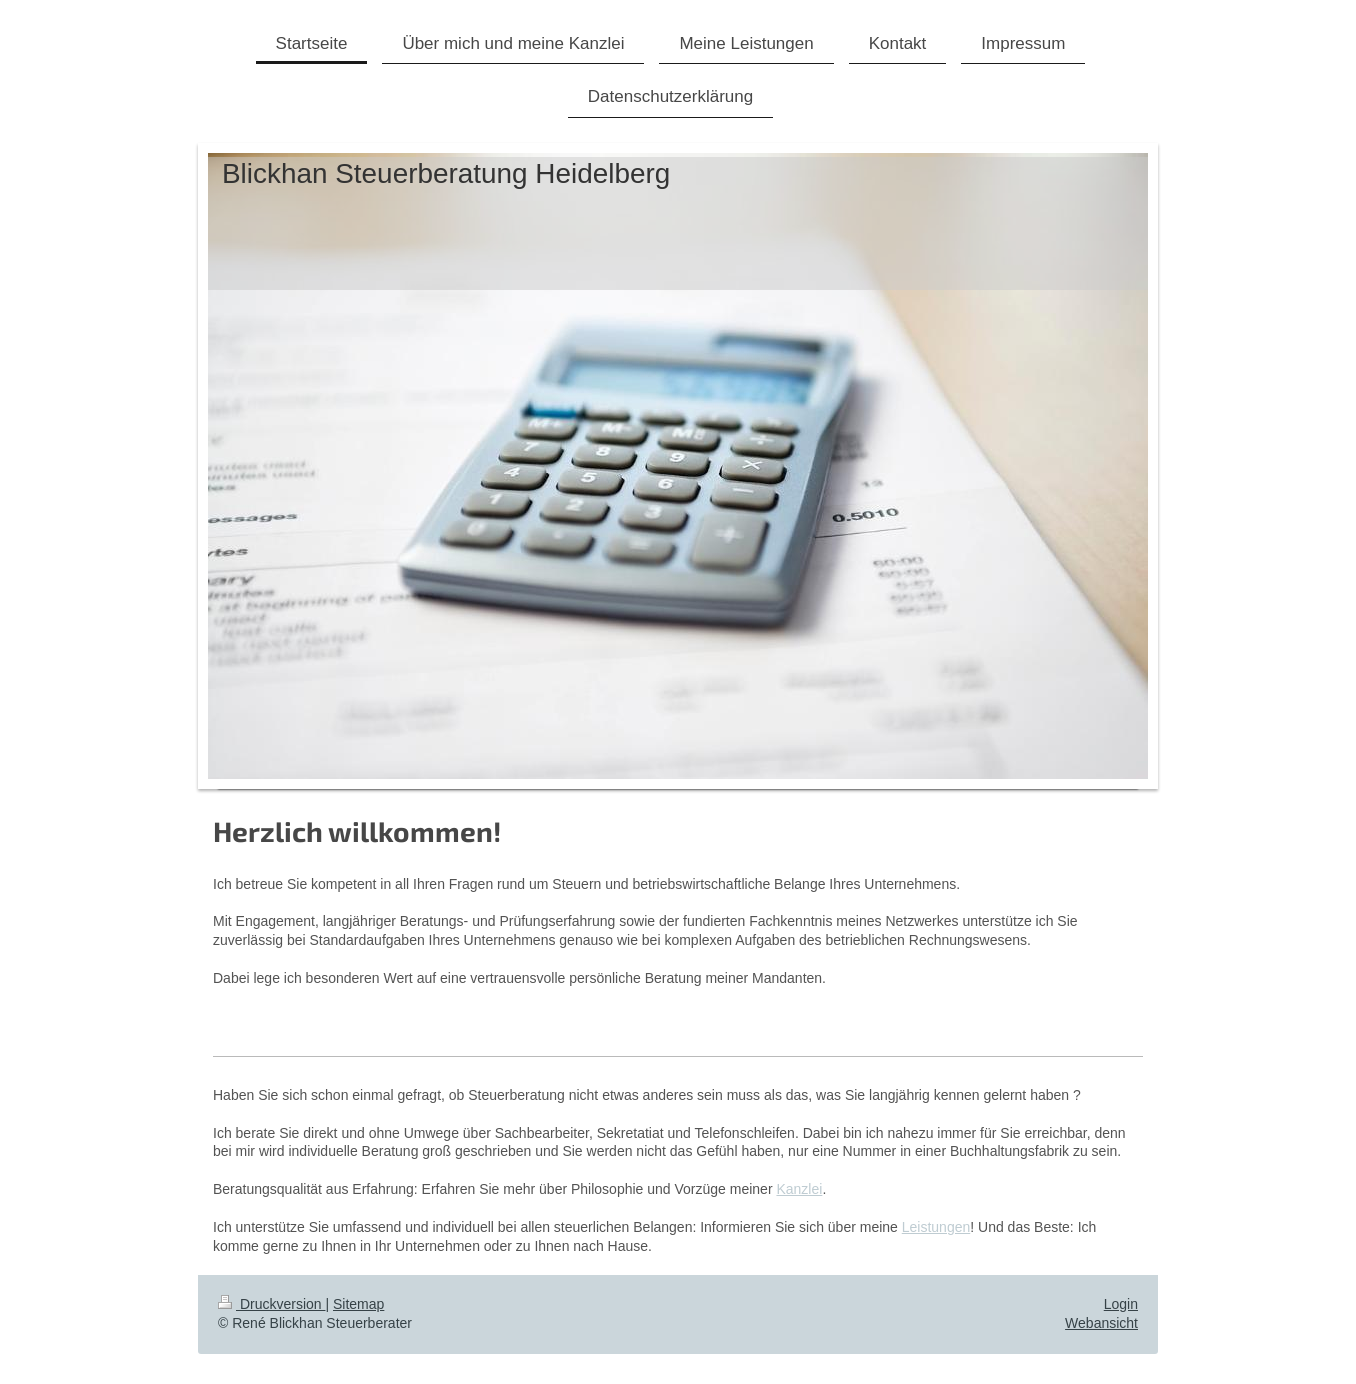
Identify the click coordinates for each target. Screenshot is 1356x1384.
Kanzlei (799, 1189)
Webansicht (1101, 1323)
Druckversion (271, 1304)
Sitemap (358, 1304)
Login (1121, 1304)
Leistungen (936, 1227)
